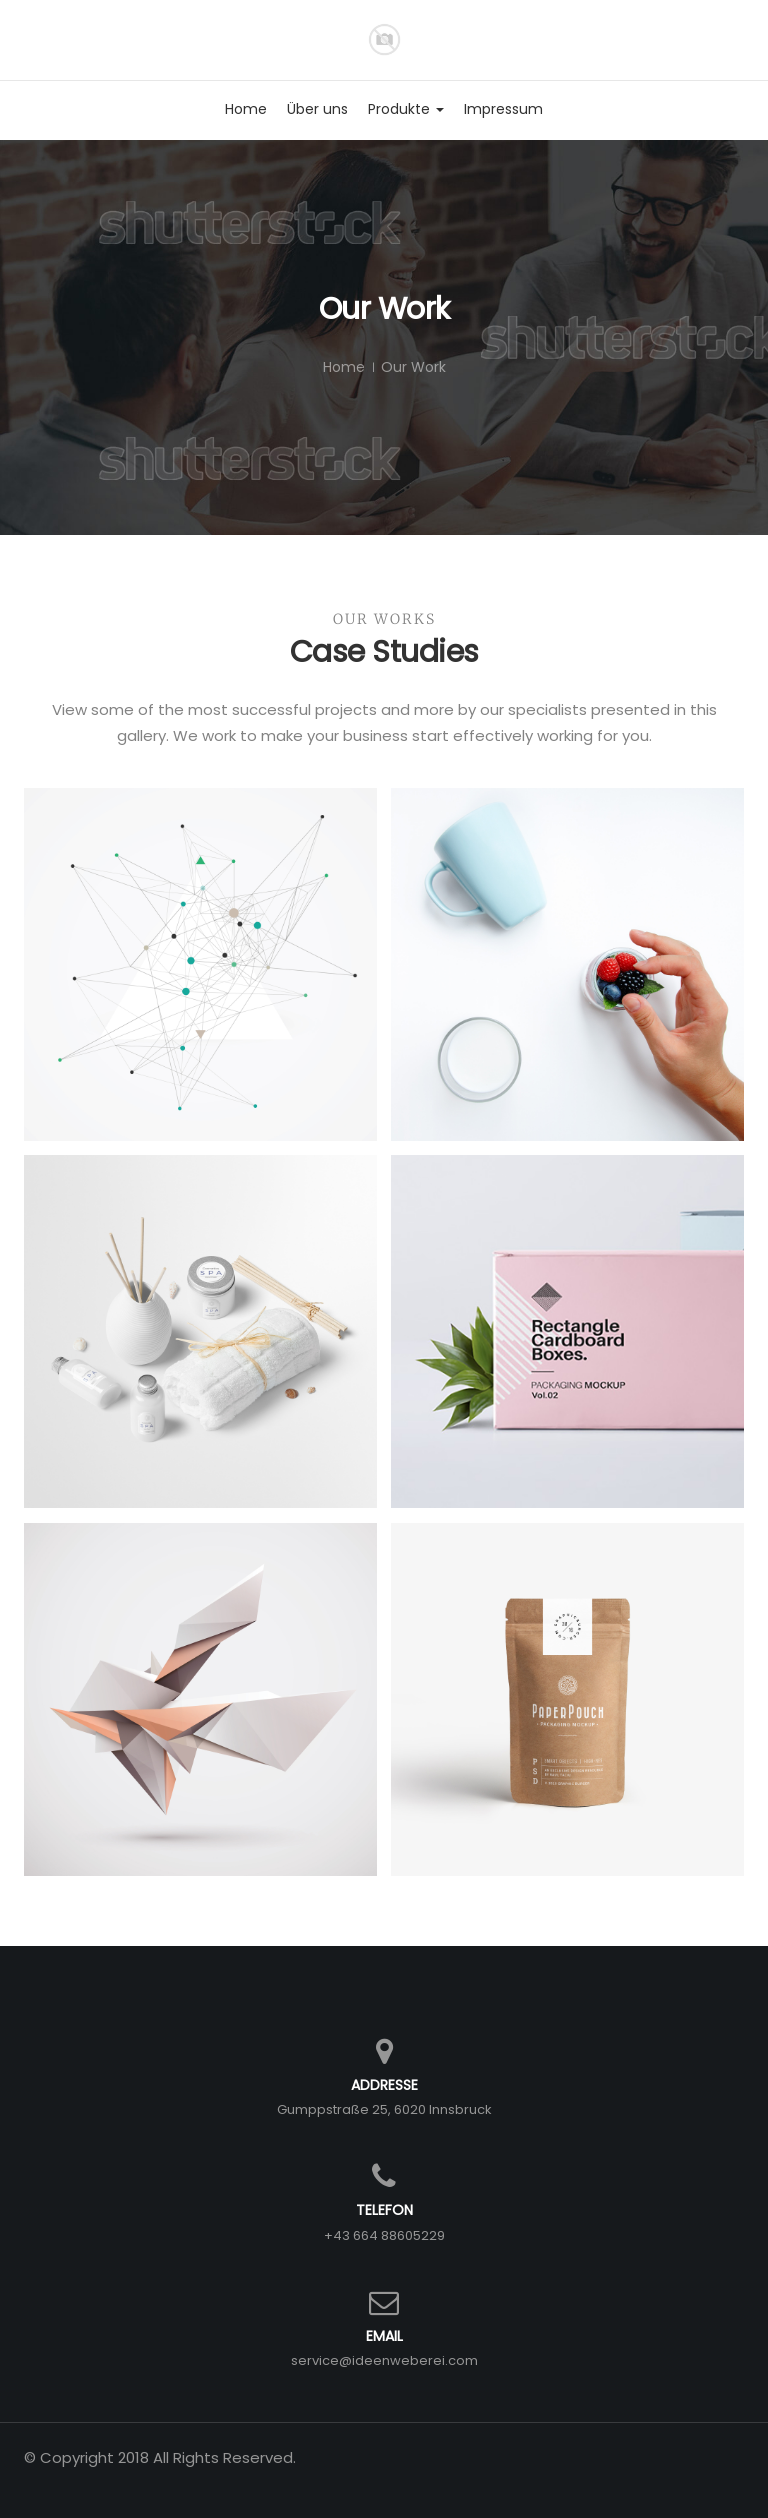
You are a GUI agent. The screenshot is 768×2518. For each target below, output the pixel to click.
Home (344, 367)
